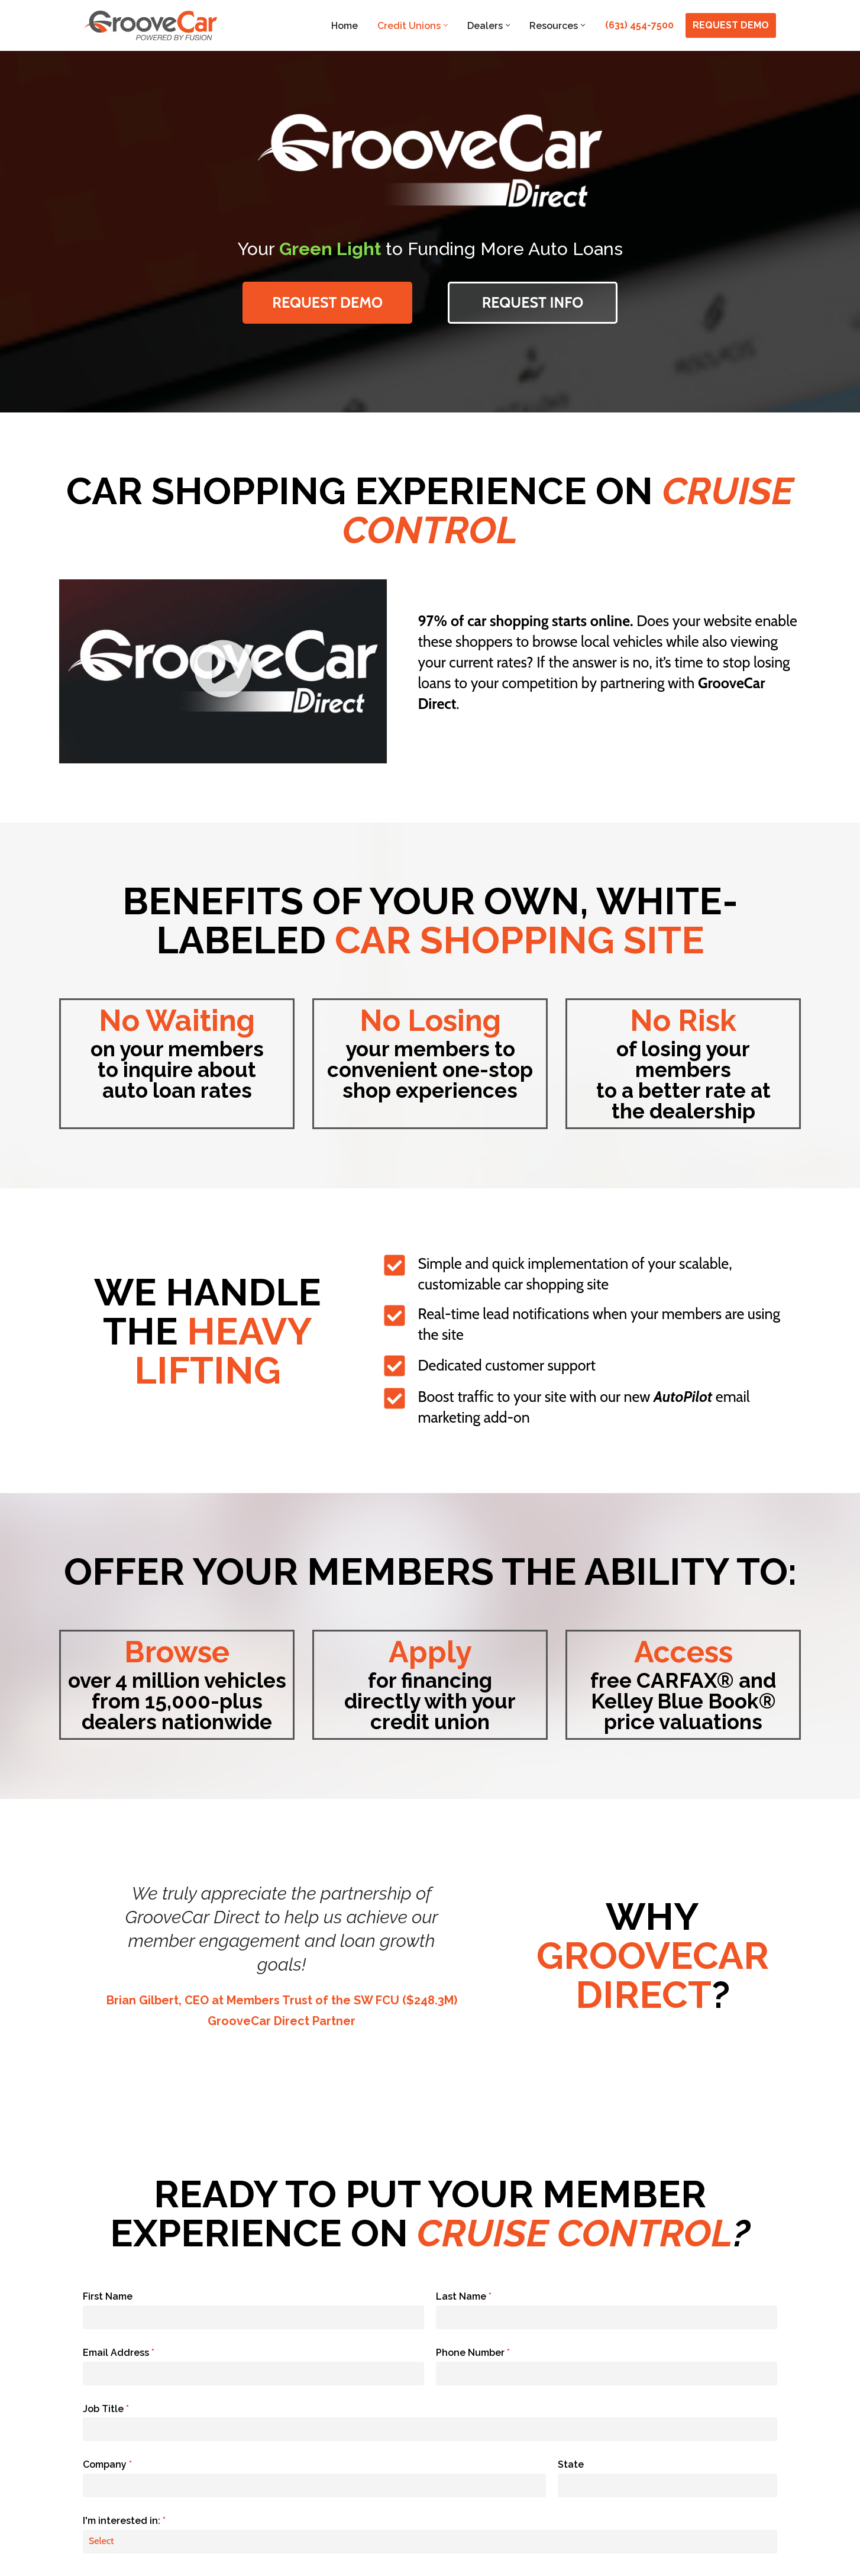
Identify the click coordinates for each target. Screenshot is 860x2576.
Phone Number (473, 2352)
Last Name (464, 2296)
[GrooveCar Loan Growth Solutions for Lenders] (150, 25)
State (571, 2464)
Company (107, 2464)
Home (344, 25)
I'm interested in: (124, 2520)
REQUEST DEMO (731, 25)
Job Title (106, 2408)
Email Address (118, 2352)
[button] (446, 25)
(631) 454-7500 (639, 25)
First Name (107, 2296)
